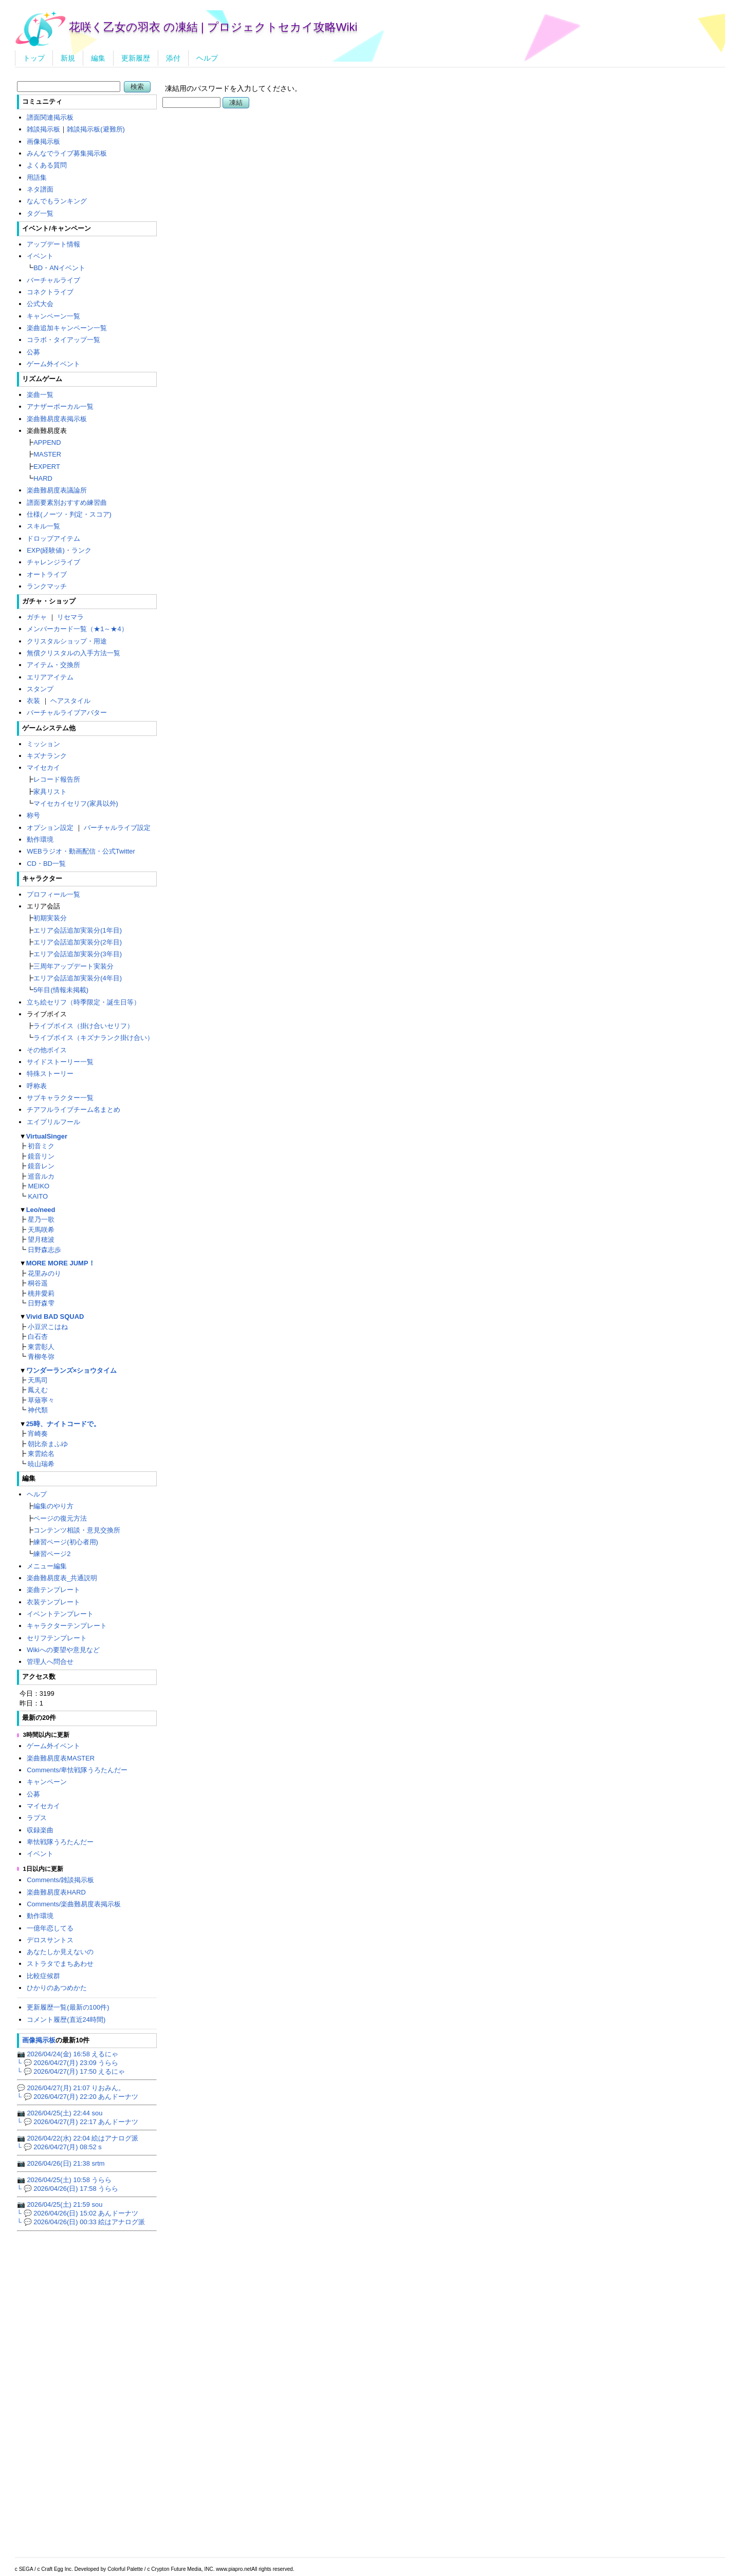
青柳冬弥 (41, 1356)
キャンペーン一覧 (53, 316)
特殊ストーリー (50, 1073)
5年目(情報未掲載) (60, 990)
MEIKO (38, 1186)
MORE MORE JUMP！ (60, 1263)
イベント (40, 256)
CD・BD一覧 (46, 863)
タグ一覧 (40, 213)
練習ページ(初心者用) (65, 1542)
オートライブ (47, 574)
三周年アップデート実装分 (73, 966)
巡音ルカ (41, 1176)
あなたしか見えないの (60, 1952)
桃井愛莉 (41, 1293)
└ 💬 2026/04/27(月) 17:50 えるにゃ (71, 2071)
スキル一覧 (43, 526)
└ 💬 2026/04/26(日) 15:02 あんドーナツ (77, 2213)
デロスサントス (50, 1940)
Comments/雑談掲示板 (60, 1880)
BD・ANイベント (59, 268)
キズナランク (47, 756)
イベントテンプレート (60, 1614)
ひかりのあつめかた (57, 1988)
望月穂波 (41, 1239)
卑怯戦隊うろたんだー (60, 1842)
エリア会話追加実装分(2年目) (77, 942)
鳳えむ (38, 1390)
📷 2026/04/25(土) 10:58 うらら (64, 2180)
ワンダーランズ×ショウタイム (71, 1370)
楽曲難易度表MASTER (61, 1758)
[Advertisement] (443, 239)
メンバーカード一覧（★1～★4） (77, 629)
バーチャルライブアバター (67, 712)
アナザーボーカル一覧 (60, 406)
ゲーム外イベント (53, 364)
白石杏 (38, 1336)
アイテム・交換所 (53, 665)
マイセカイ (43, 767)
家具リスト (50, 791)
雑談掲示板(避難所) (96, 129)
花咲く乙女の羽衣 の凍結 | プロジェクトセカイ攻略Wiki (213, 27)
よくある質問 (47, 165)
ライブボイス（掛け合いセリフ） (83, 1026)
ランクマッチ (47, 586)
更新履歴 (135, 58)
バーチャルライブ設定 (117, 827)
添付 (173, 58)
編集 (98, 58)
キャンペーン (47, 1782)
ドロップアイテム (53, 538)
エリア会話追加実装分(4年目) (77, 978)
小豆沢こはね (48, 1327)
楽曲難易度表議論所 (57, 490)
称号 (33, 815)
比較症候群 (43, 1976)
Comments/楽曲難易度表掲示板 (74, 1904)
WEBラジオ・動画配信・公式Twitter (81, 851)
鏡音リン (41, 1156)
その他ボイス (47, 1050)
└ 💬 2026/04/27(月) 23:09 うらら (67, 2063)
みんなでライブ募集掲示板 (67, 153)
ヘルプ (207, 58)
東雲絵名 (41, 1453)
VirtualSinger (46, 1136)
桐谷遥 (38, 1283)
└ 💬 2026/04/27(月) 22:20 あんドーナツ (77, 2096)
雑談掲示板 (43, 129)
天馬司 (38, 1380)
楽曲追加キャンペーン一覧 (67, 328)
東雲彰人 (41, 1347)
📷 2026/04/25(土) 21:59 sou (60, 2204)
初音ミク (41, 1146)
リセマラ (70, 617)
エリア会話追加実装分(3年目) (77, 954)
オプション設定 (50, 827)
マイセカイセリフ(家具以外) (75, 803)
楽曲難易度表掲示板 (57, 419)
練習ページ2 (51, 1554)
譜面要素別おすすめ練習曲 (67, 502)
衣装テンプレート (53, 1602)
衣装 (33, 701)
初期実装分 (50, 918)
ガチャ (37, 617)
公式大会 (40, 304)
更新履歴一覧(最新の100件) (68, 2007)
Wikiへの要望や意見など (63, 1650)
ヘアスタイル (70, 701)
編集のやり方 (53, 1506)
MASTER (47, 454)
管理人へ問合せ (50, 1661)
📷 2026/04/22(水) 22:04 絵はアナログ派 (78, 2138)
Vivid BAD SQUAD (55, 1316)
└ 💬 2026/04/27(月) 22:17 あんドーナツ (77, 2122)
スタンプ (40, 689)
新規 (68, 58)
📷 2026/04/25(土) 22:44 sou (60, 2113)
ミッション (43, 744)
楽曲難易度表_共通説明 (62, 1578)
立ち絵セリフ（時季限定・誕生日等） (83, 1002)
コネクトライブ (50, 292)
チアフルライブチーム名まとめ (73, 1109)
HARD (42, 478)
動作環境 (40, 839)
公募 (33, 352)
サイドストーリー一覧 (60, 1062)
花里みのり (44, 1273)
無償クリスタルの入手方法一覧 (73, 653)
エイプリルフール (53, 1122)
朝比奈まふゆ (48, 1444)
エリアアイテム (50, 677)
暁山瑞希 (41, 1464)
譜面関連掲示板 (50, 117)
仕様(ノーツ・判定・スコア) (69, 514)
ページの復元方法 (60, 1518)
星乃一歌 (41, 1219)
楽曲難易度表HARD (56, 1892)
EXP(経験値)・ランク (59, 550)
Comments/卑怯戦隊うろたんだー (77, 1770)
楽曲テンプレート (53, 1590)
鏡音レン (41, 1166)
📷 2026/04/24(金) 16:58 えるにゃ (68, 2054)
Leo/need (40, 1210)
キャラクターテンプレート (67, 1626)
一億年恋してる (50, 1928)
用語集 (37, 177)
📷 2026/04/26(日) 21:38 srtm (61, 2163)
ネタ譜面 (40, 189)
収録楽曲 (40, 1830)
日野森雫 (41, 1303)
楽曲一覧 (40, 395)
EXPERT (46, 466)
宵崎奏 (38, 1433)
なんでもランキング (57, 201)
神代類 (38, 1410)
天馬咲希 (41, 1230)
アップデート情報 (53, 244)
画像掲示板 (43, 141)
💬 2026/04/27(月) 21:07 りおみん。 (71, 2088)
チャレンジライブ (53, 562)
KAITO (38, 1196)
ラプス (37, 1818)
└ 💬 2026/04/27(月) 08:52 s (59, 2147)
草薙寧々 (41, 1400)
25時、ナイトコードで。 (63, 1424)
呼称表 (37, 1086)
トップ (34, 58)
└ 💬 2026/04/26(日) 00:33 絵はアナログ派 (81, 2222)
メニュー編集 (47, 1566)
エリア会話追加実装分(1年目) (77, 930)
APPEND (47, 442)
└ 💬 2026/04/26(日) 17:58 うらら (67, 2188)
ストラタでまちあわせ (60, 1963)
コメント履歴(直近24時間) (66, 2019)
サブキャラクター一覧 (60, 1098)
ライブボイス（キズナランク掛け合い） (93, 1037)
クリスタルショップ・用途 (67, 641)
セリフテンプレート (57, 1638)
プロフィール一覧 (53, 894)
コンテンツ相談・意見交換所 (76, 1530)
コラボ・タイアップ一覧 (63, 340)
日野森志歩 (44, 1250)
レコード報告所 (56, 779)
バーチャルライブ (53, 280)
